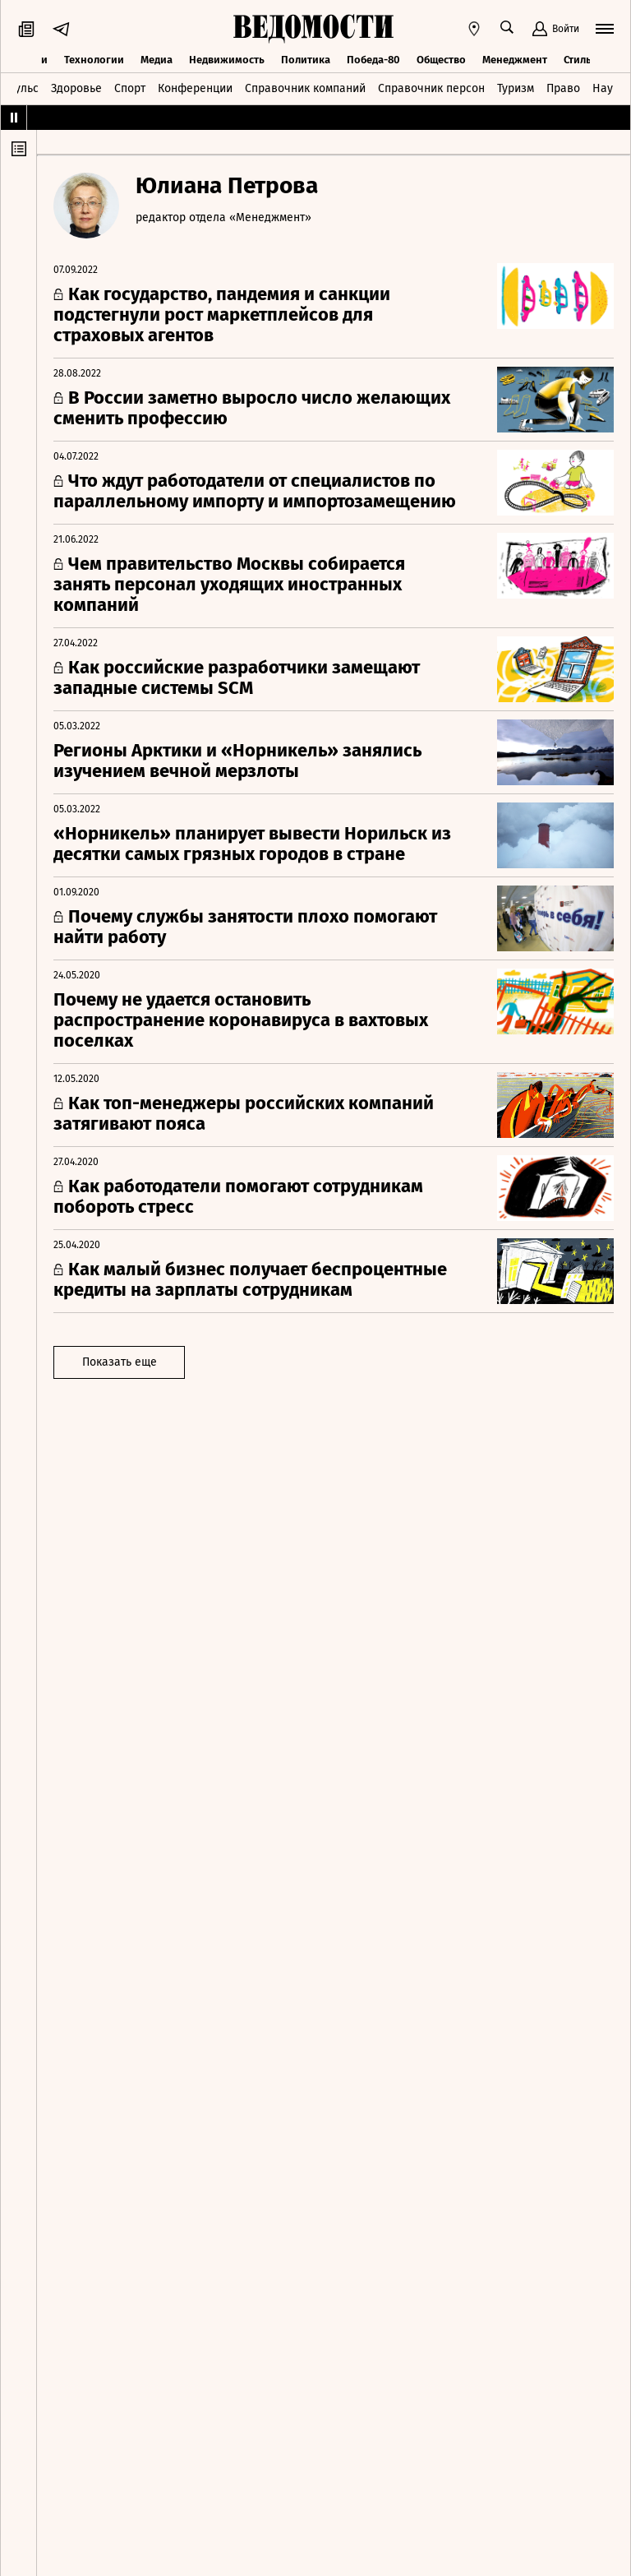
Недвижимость (227, 59)
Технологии (94, 59)
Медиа (156, 59)
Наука (608, 88)
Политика (305, 59)
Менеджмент (514, 59)
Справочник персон (431, 88)
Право (563, 88)
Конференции (195, 88)
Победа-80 (373, 59)
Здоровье (76, 88)
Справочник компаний (305, 88)
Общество (441, 59)
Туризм (515, 88)
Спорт (129, 88)
